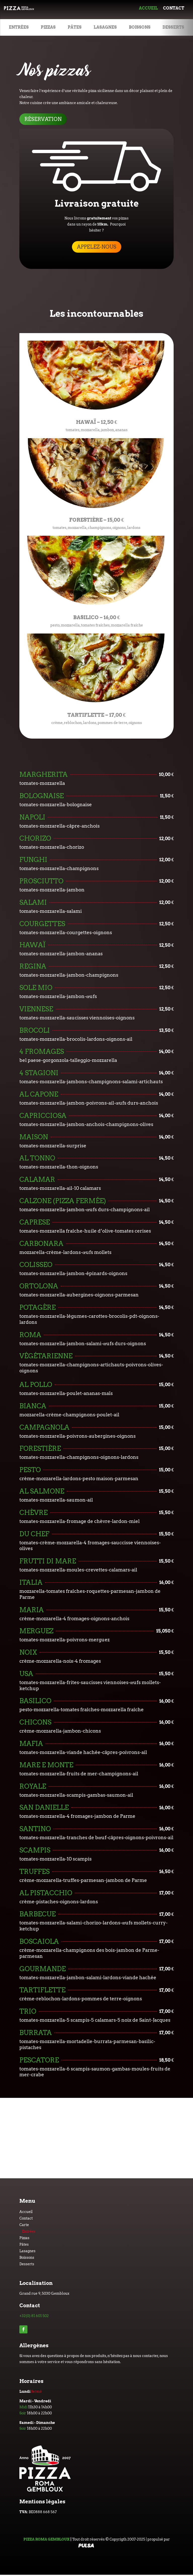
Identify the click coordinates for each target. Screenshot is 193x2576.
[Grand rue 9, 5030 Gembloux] (96, 2138)
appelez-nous (96, 247)
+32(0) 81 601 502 (34, 2316)
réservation (43, 119)
